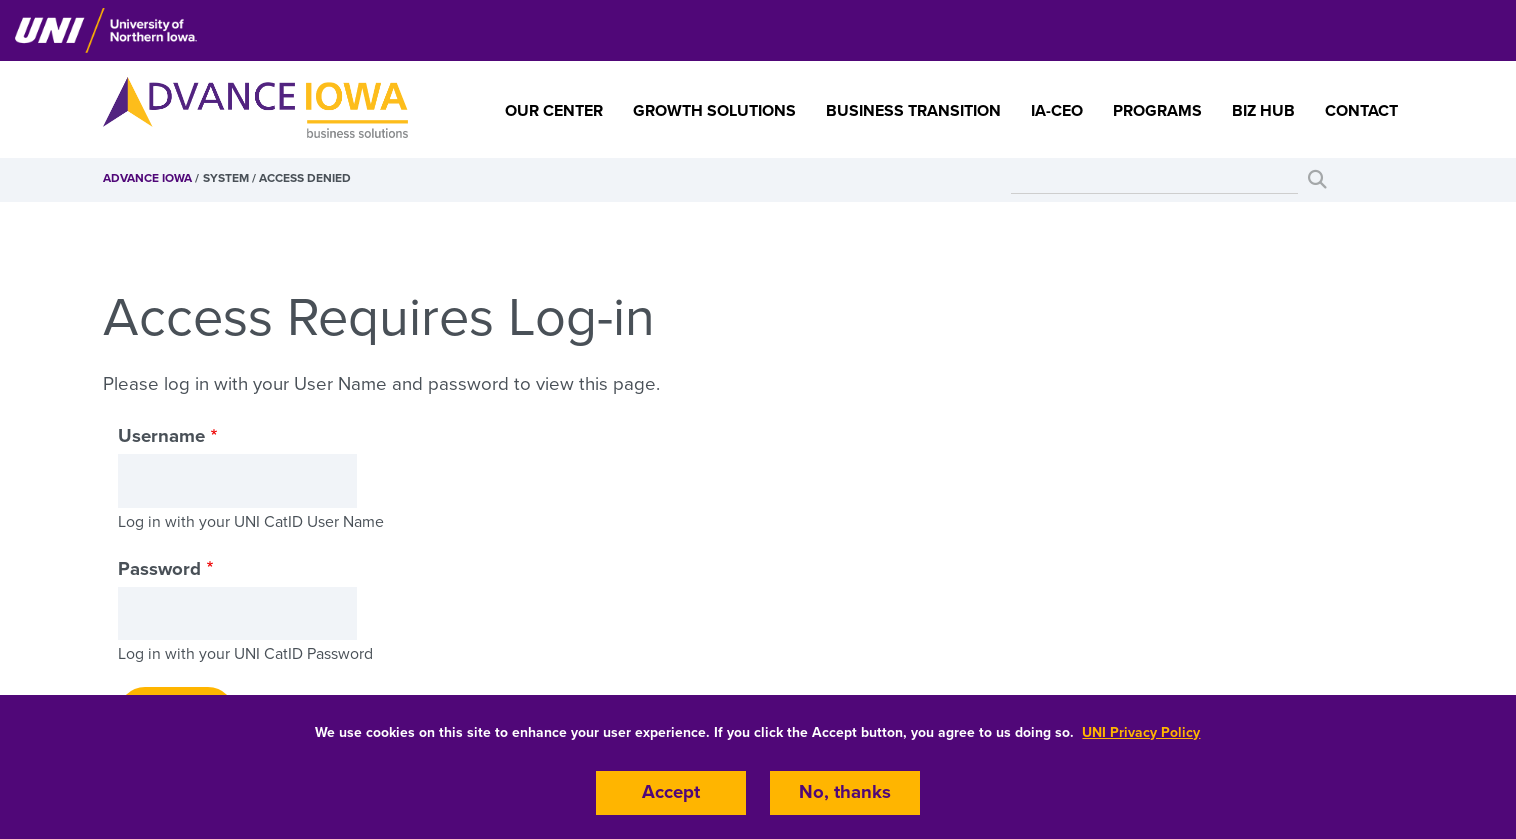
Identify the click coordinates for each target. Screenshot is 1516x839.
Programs (1157, 111)
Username (161, 436)
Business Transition (913, 111)
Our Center (554, 111)
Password (159, 569)
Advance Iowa (147, 178)
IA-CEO (1057, 111)
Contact (1361, 111)
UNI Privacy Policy (1141, 732)
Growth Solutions (714, 111)
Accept (671, 793)
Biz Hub (1263, 111)
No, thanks (845, 793)
